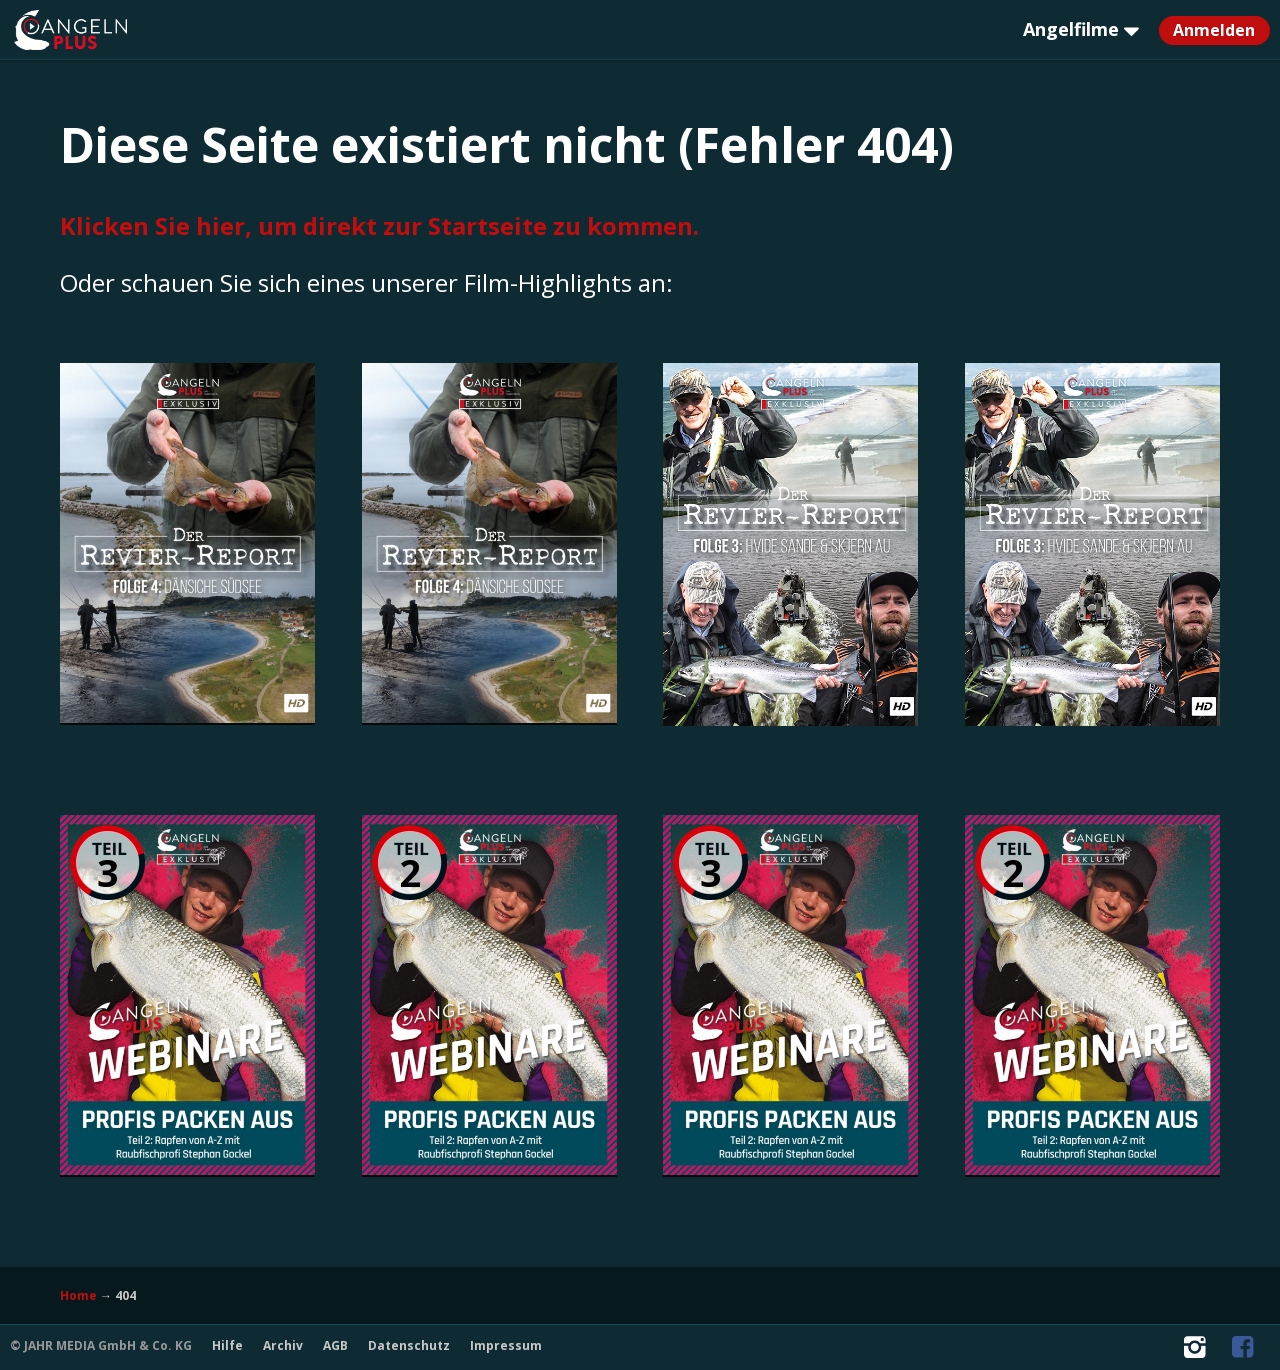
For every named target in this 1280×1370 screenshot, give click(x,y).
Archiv (283, 1345)
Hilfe (227, 1345)
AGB (335, 1345)
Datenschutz (409, 1345)
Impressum (506, 1345)
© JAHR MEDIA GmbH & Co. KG (101, 1345)
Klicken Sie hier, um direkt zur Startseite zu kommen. (379, 225)
